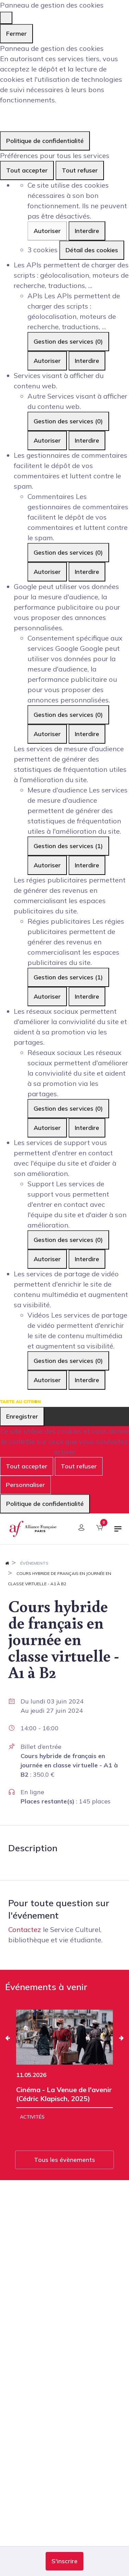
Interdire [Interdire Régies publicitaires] (87, 996)
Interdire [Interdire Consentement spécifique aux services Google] (87, 734)
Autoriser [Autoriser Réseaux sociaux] (47, 1128)
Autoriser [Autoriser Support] (47, 1259)
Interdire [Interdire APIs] (87, 361)
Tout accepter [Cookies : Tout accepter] (27, 170)
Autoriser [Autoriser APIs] (47, 361)
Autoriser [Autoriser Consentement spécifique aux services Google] (47, 734)
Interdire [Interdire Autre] (87, 440)
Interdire (87, 231)
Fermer (16, 33)
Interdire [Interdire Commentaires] (87, 572)
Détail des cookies (92, 250)
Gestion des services (68, 341)
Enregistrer (22, 1416)
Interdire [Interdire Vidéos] (87, 1380)
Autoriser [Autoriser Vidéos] (47, 1380)
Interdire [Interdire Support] (87, 1259)
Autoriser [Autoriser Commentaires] (47, 572)
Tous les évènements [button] (64, 2160)
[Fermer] (6, 18)
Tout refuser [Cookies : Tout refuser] (80, 170)
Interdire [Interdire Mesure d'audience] (87, 865)
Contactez (24, 1929)
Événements (34, 1563)
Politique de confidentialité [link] (45, 141)
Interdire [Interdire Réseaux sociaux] (87, 1128)
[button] (64, 2561)
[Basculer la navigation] (118, 1532)
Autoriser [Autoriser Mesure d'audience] (47, 865)
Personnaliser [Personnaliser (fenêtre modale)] (25, 1485)
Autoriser (47, 231)
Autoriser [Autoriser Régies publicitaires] (47, 996)
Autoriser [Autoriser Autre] (47, 440)
